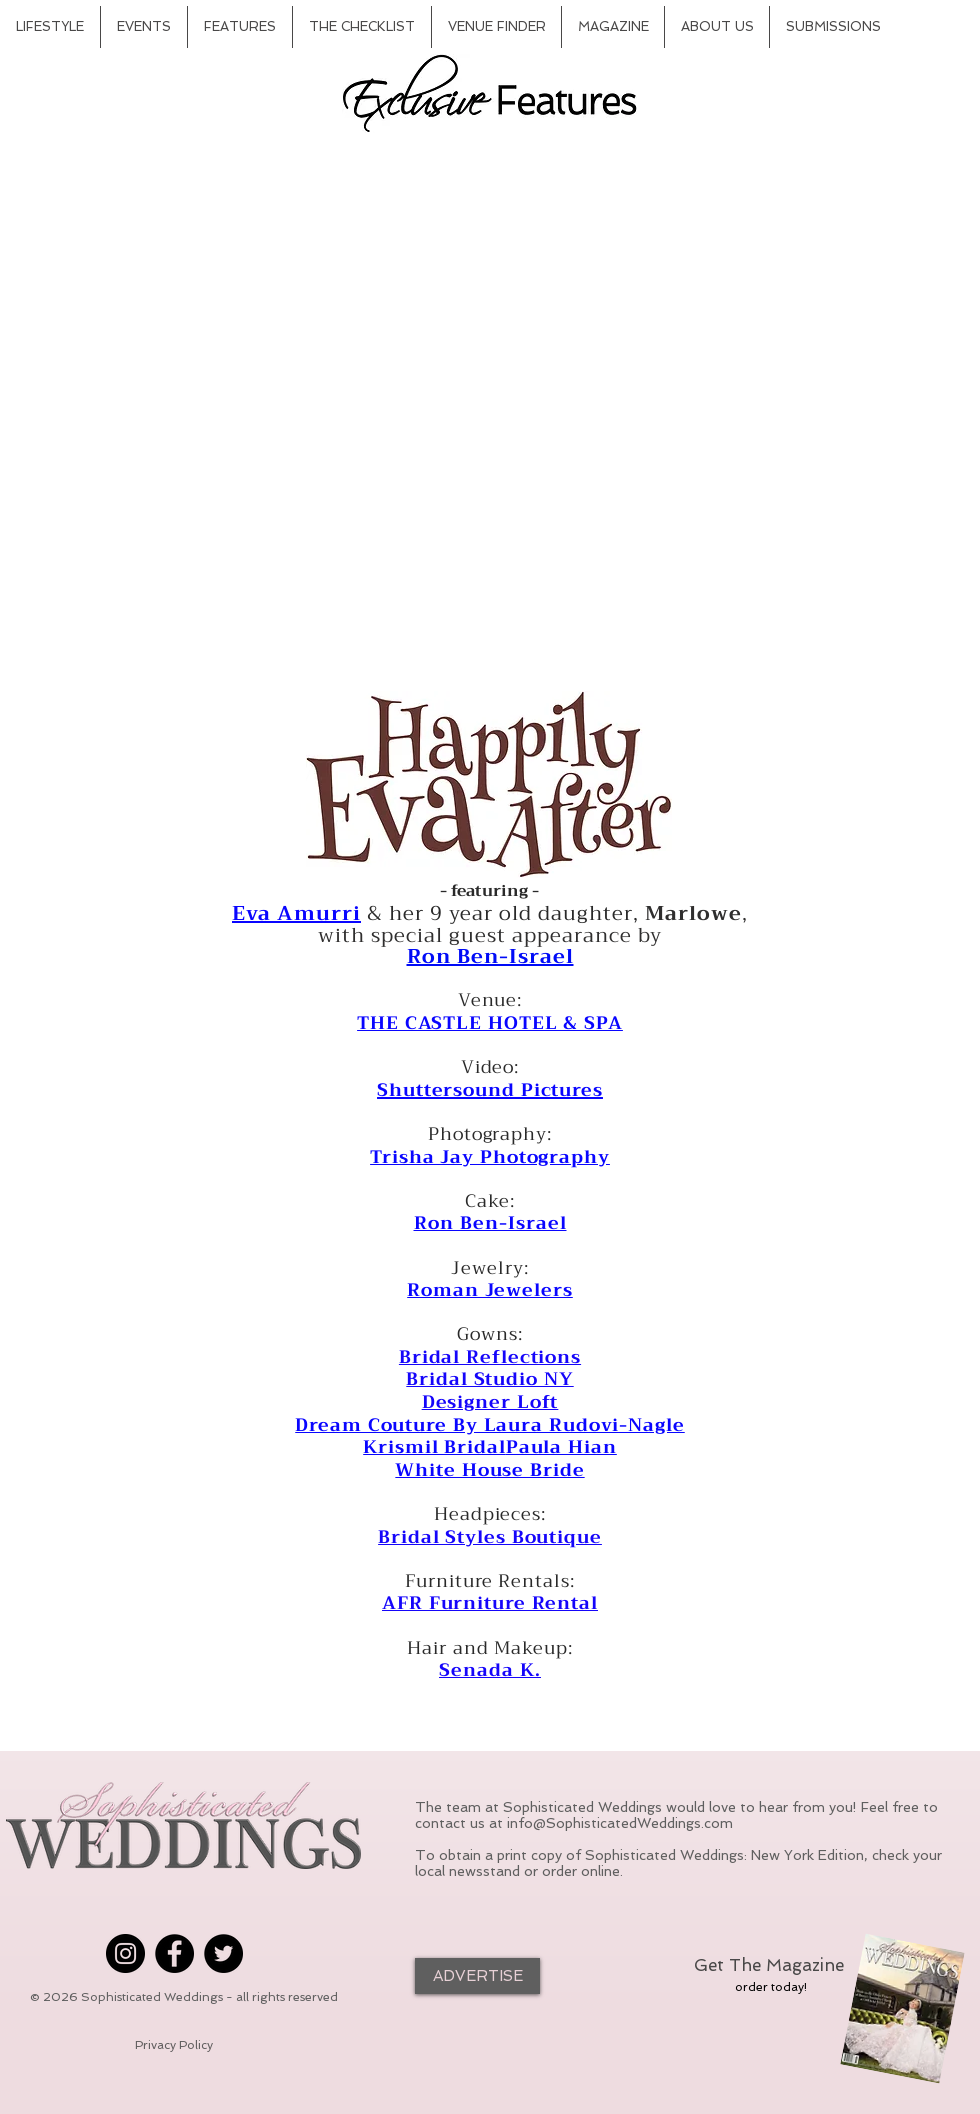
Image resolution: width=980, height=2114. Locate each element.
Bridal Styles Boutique (490, 1537)
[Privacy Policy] (174, 2045)
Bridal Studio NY (489, 1379)
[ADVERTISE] (477, 1976)
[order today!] (771, 1987)
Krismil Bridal (434, 1447)
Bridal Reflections (490, 1357)
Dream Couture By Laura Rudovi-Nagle (490, 1425)
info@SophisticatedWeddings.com (620, 1823)
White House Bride (489, 1470)
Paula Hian (561, 1447)
